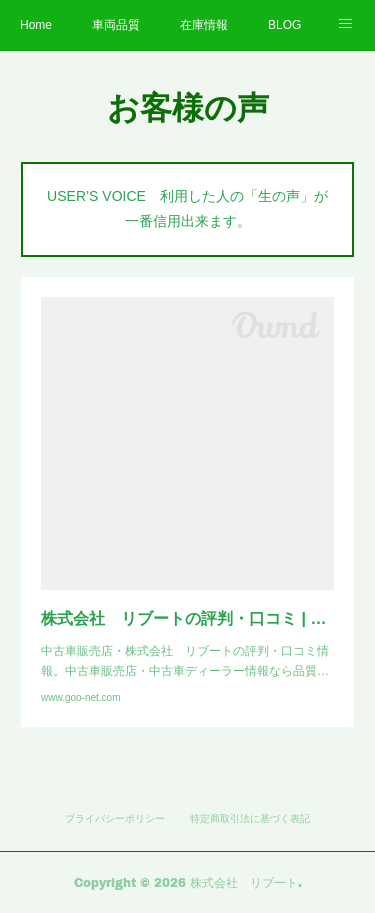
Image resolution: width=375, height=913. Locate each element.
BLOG (284, 25)
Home (36, 25)
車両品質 (116, 25)
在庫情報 (204, 25)
